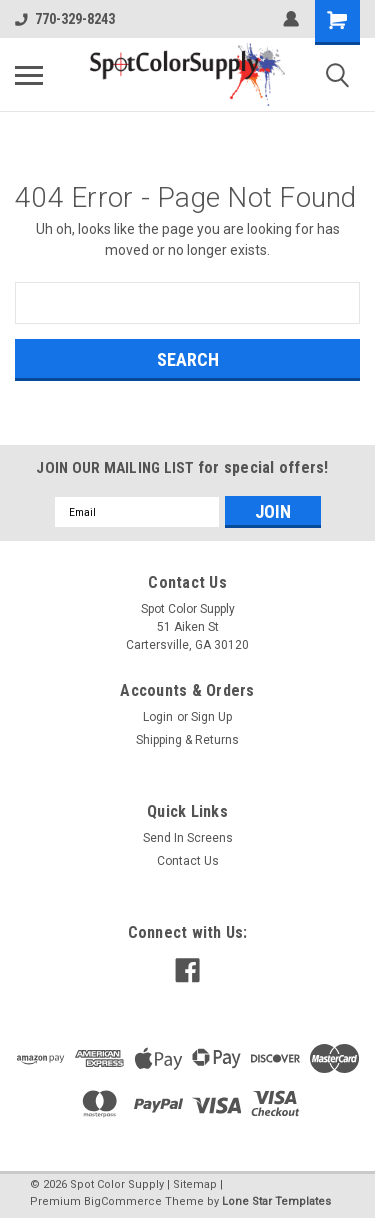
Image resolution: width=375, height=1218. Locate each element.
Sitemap (195, 1184)
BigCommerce (123, 1201)
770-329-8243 (65, 19)
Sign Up (211, 717)
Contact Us (188, 861)
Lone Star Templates (276, 1201)
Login (158, 717)
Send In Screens (188, 838)
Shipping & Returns (187, 740)
